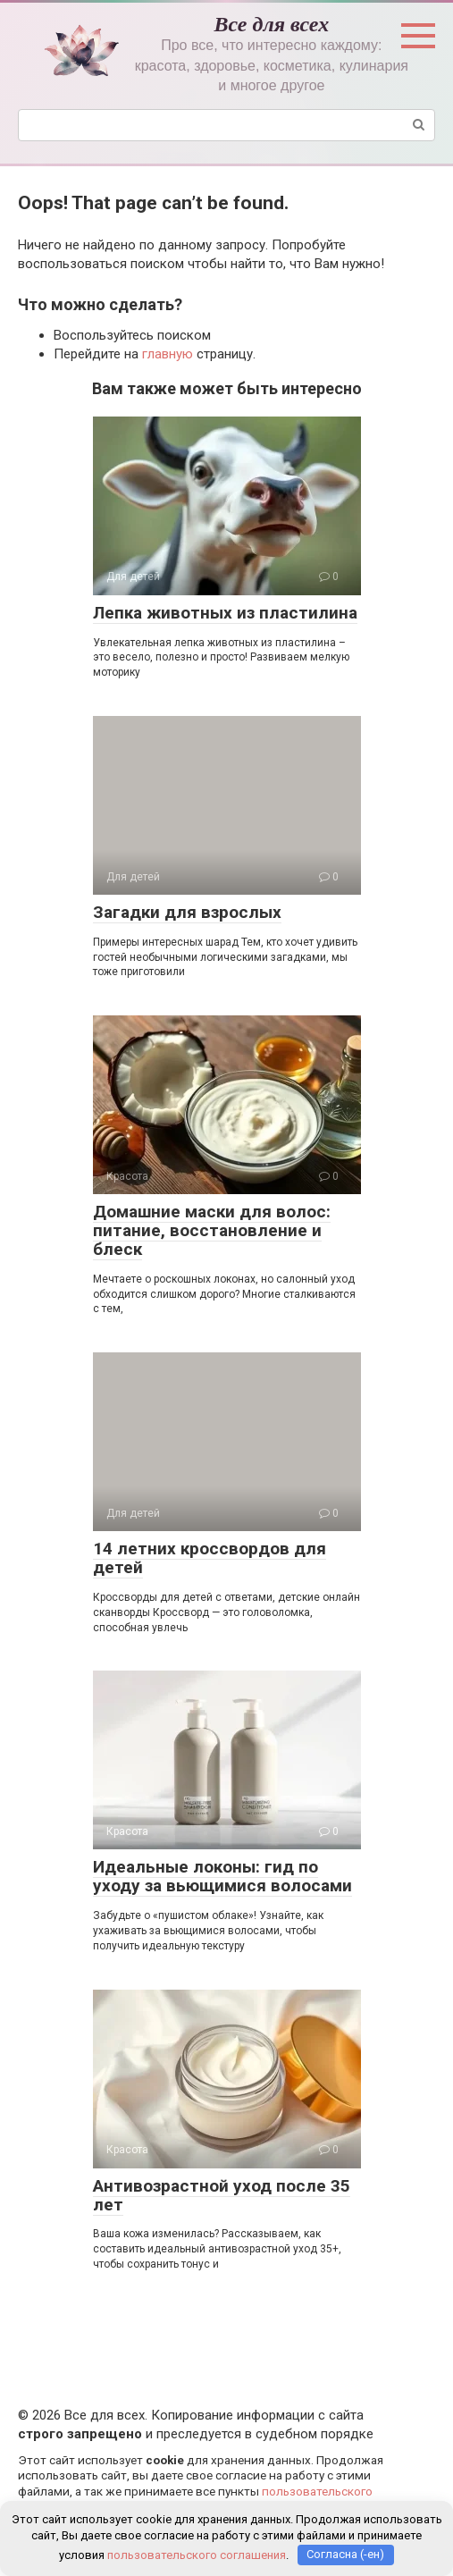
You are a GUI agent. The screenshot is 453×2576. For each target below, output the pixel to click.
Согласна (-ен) (345, 2554)
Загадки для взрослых (187, 912)
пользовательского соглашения (196, 2554)
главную (167, 354)
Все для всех (272, 24)
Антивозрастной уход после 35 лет (221, 2195)
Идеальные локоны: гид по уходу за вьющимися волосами (222, 1876)
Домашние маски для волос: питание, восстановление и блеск (212, 1230)
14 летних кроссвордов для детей (209, 1558)
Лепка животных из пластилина (225, 612)
